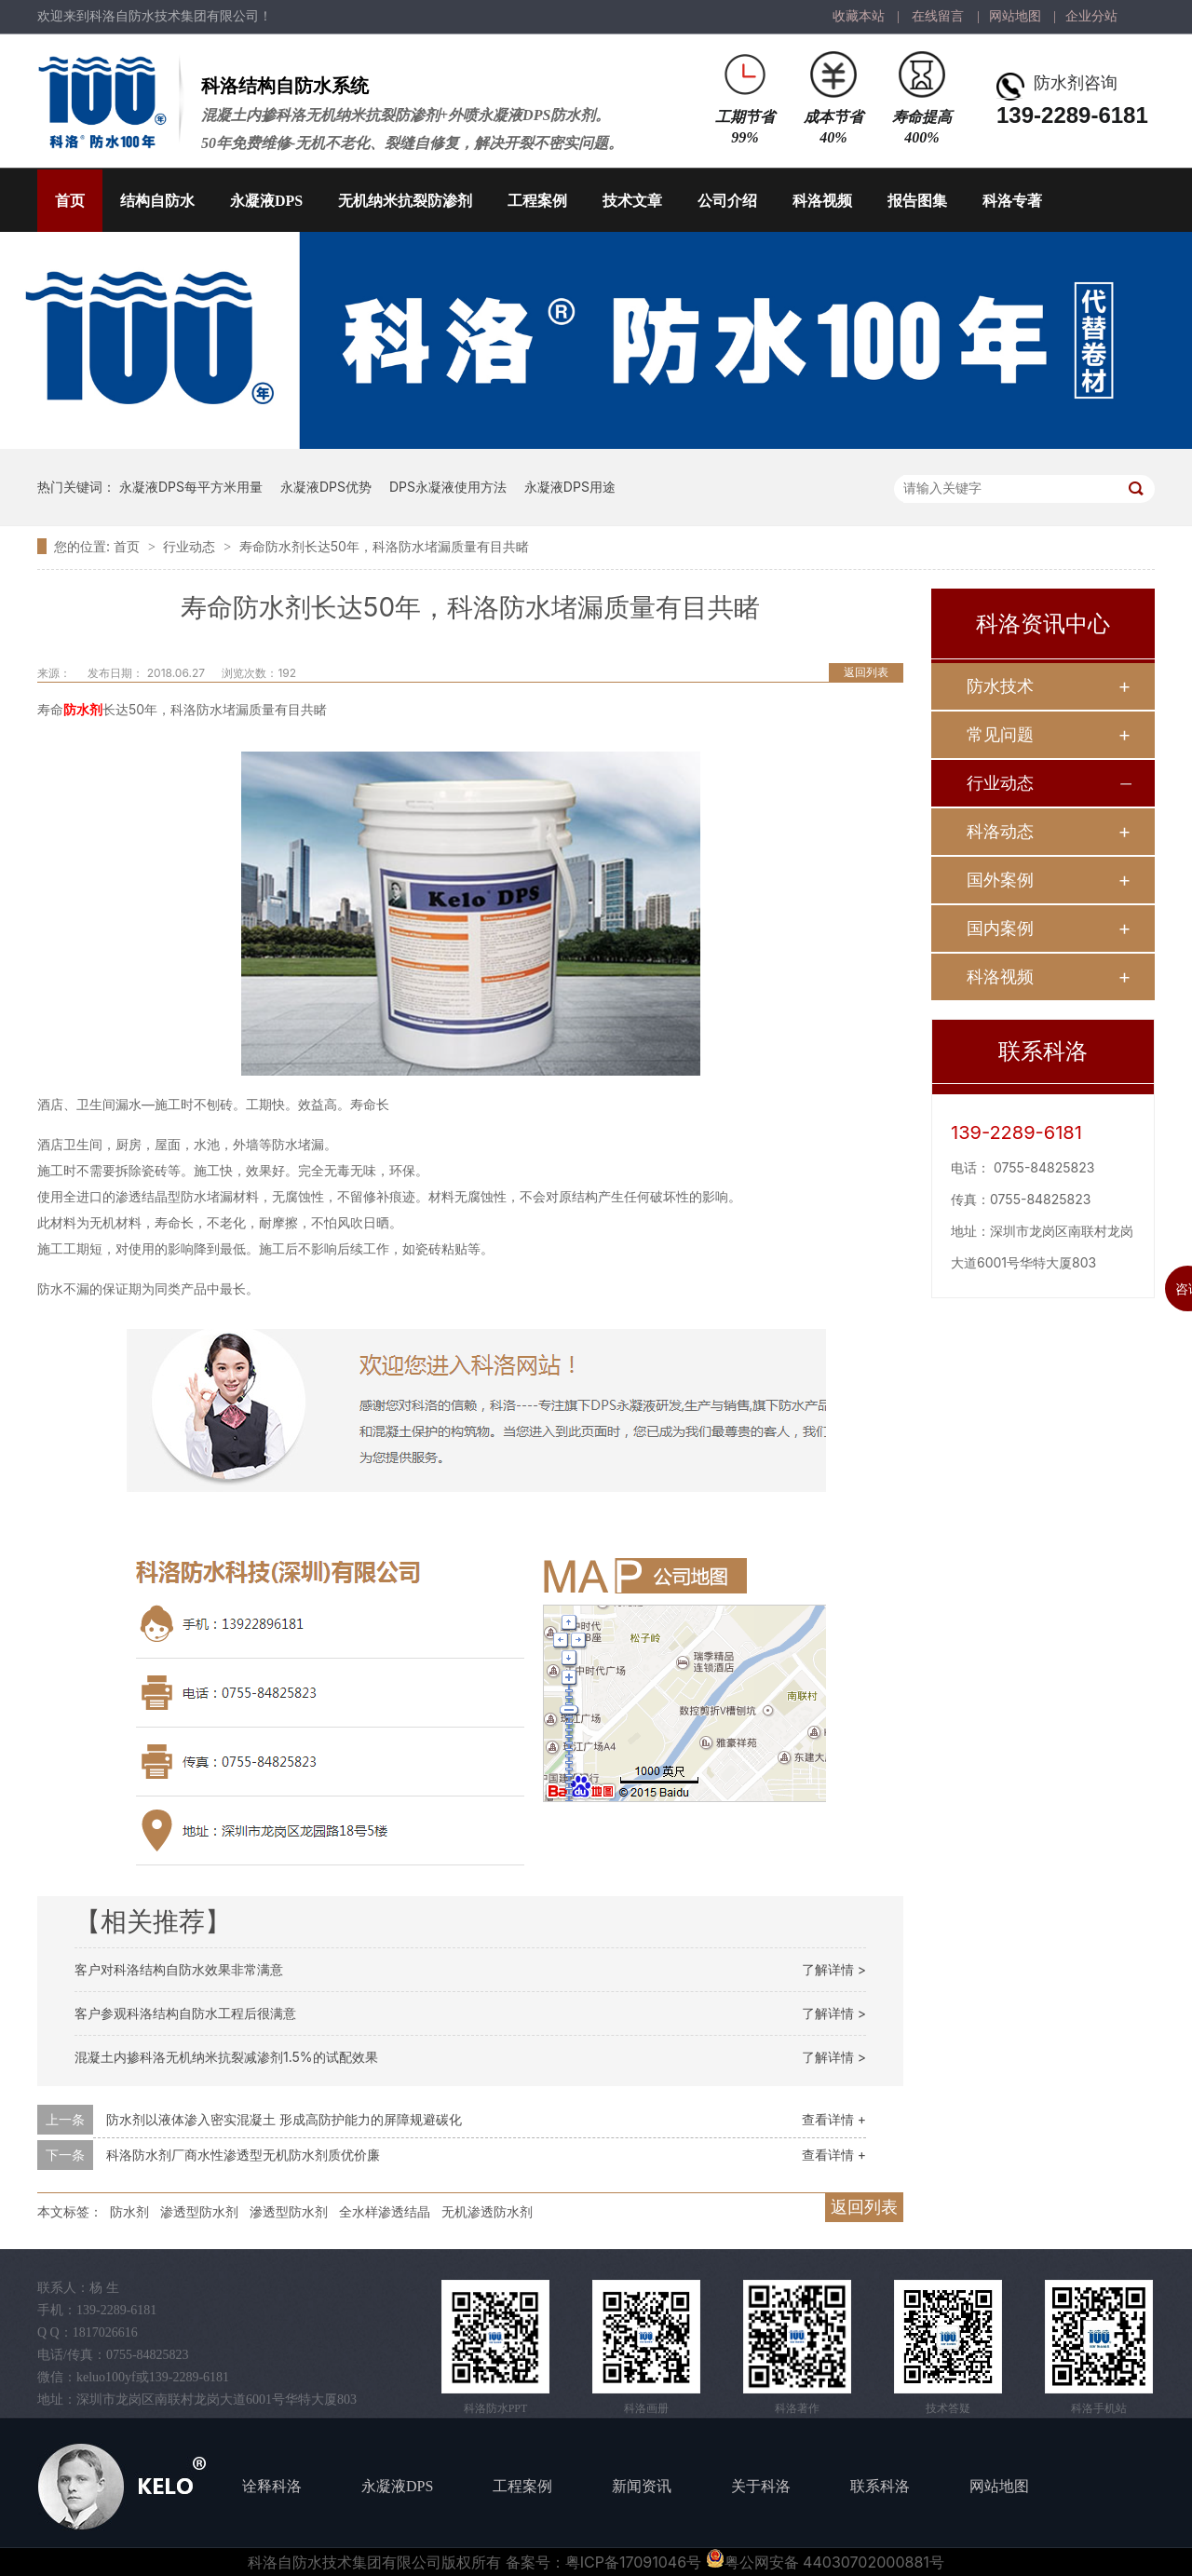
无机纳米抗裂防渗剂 (405, 201)
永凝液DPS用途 (570, 487)
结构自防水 (157, 201)
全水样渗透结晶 (384, 2211)
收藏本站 (859, 16)
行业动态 (191, 546)
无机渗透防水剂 (487, 2211)
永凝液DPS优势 (326, 487)
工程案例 (537, 201)
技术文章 (632, 201)
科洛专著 (1012, 201)
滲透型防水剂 (289, 2211)
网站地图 (1015, 16)
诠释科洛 (272, 2486)
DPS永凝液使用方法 (448, 487)
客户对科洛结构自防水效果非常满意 (178, 1969)
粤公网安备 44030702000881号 (825, 2562)
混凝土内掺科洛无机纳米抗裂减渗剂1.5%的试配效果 (226, 2057)
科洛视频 (822, 201)
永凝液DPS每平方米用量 (191, 487)
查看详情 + (834, 2119)
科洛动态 (1000, 831)
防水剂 (82, 709)
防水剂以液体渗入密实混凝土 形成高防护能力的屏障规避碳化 (284, 2119)
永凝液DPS (266, 201)
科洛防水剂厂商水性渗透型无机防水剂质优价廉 (243, 2154)
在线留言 (938, 16)
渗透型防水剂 (199, 2211)
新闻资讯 (641, 2486)
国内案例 (1000, 928)
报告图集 (917, 201)
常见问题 (1000, 734)
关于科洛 (761, 2486)
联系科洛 (880, 2486)
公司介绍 (727, 201)
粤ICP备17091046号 (633, 2562)
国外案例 (1000, 879)
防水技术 (1000, 686)
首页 (70, 201)
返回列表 (866, 672)
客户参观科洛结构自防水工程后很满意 (185, 2013)
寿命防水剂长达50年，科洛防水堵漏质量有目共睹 (384, 546)
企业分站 (1091, 16)
